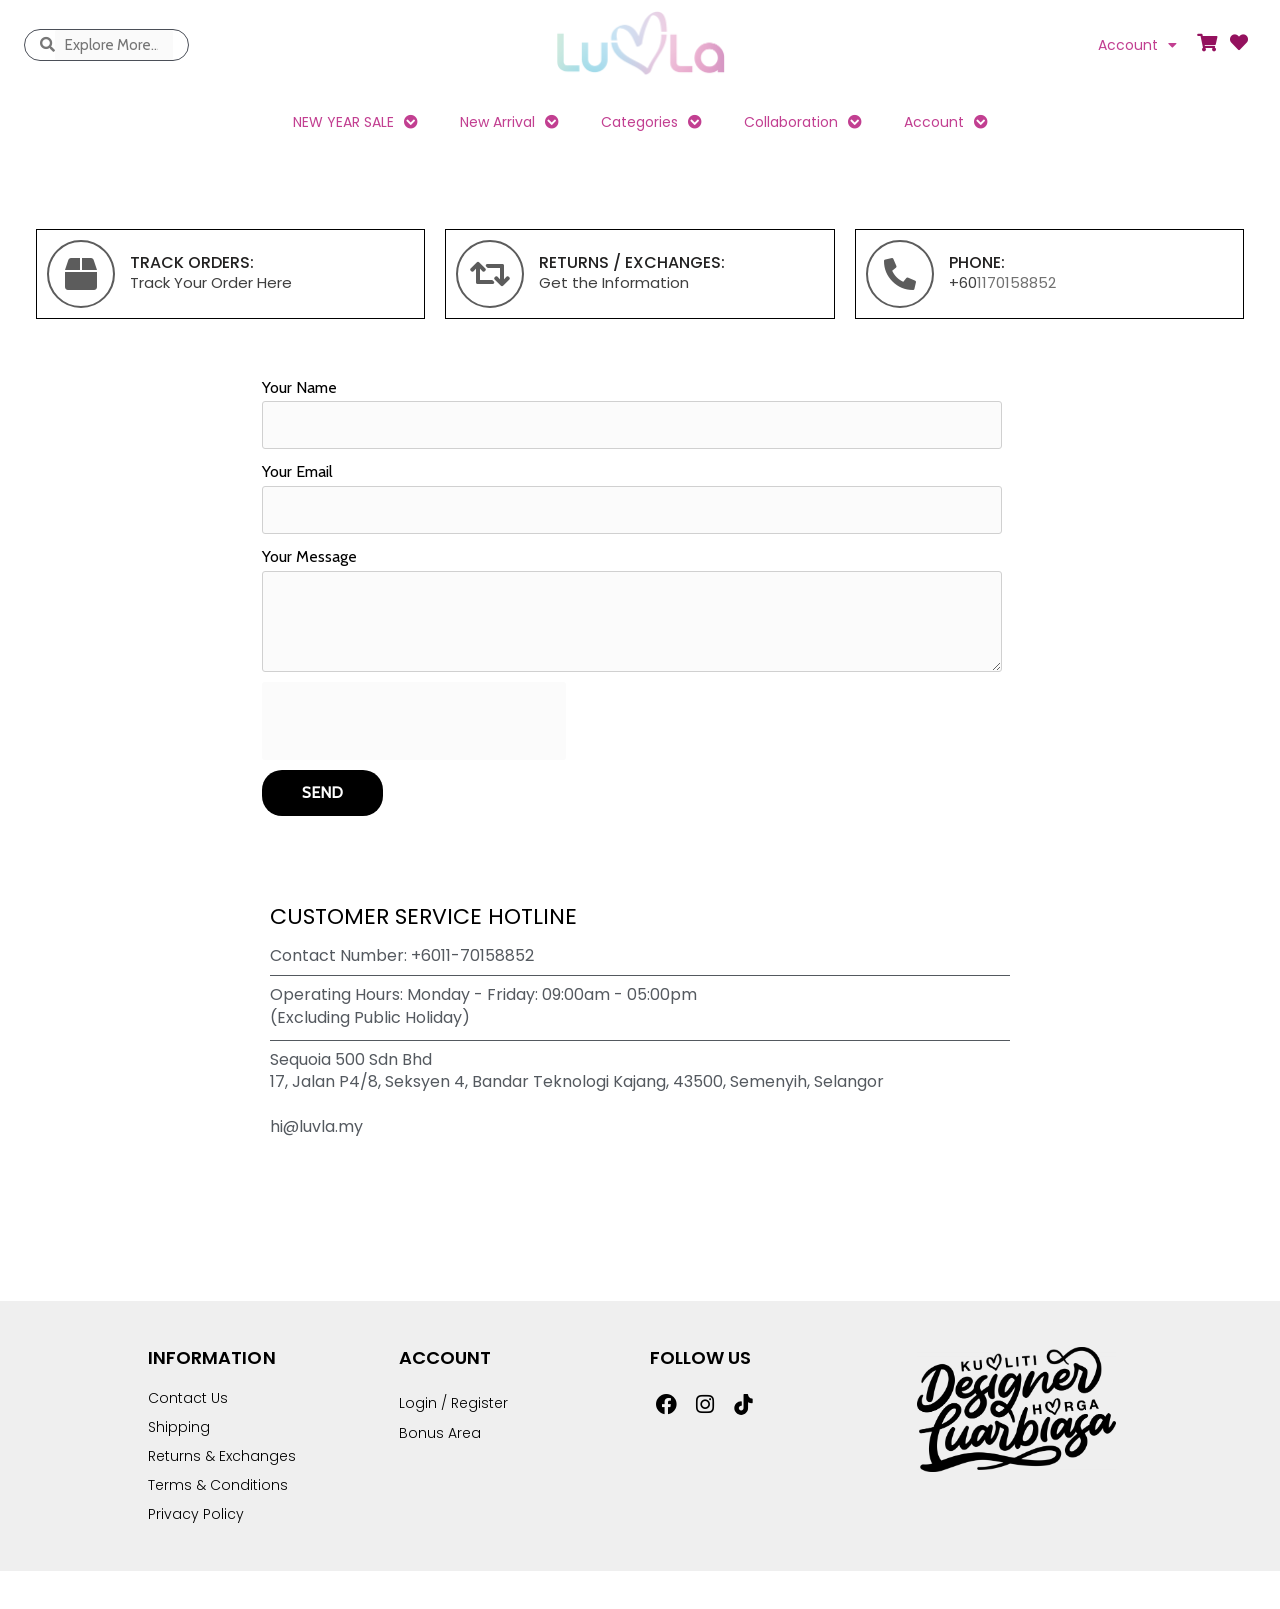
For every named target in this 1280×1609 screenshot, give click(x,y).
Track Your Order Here (211, 282)
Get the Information (614, 282)
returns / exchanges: (632, 262)
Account (1137, 45)
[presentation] (414, 721)
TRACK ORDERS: (192, 262)
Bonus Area (440, 1433)
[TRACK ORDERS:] (81, 274)
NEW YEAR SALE (355, 122)
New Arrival (509, 122)
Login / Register (453, 1403)
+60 (963, 282)
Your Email (297, 471)
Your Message (309, 556)
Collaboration (803, 122)
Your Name (299, 387)
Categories (651, 122)
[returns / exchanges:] (490, 274)
